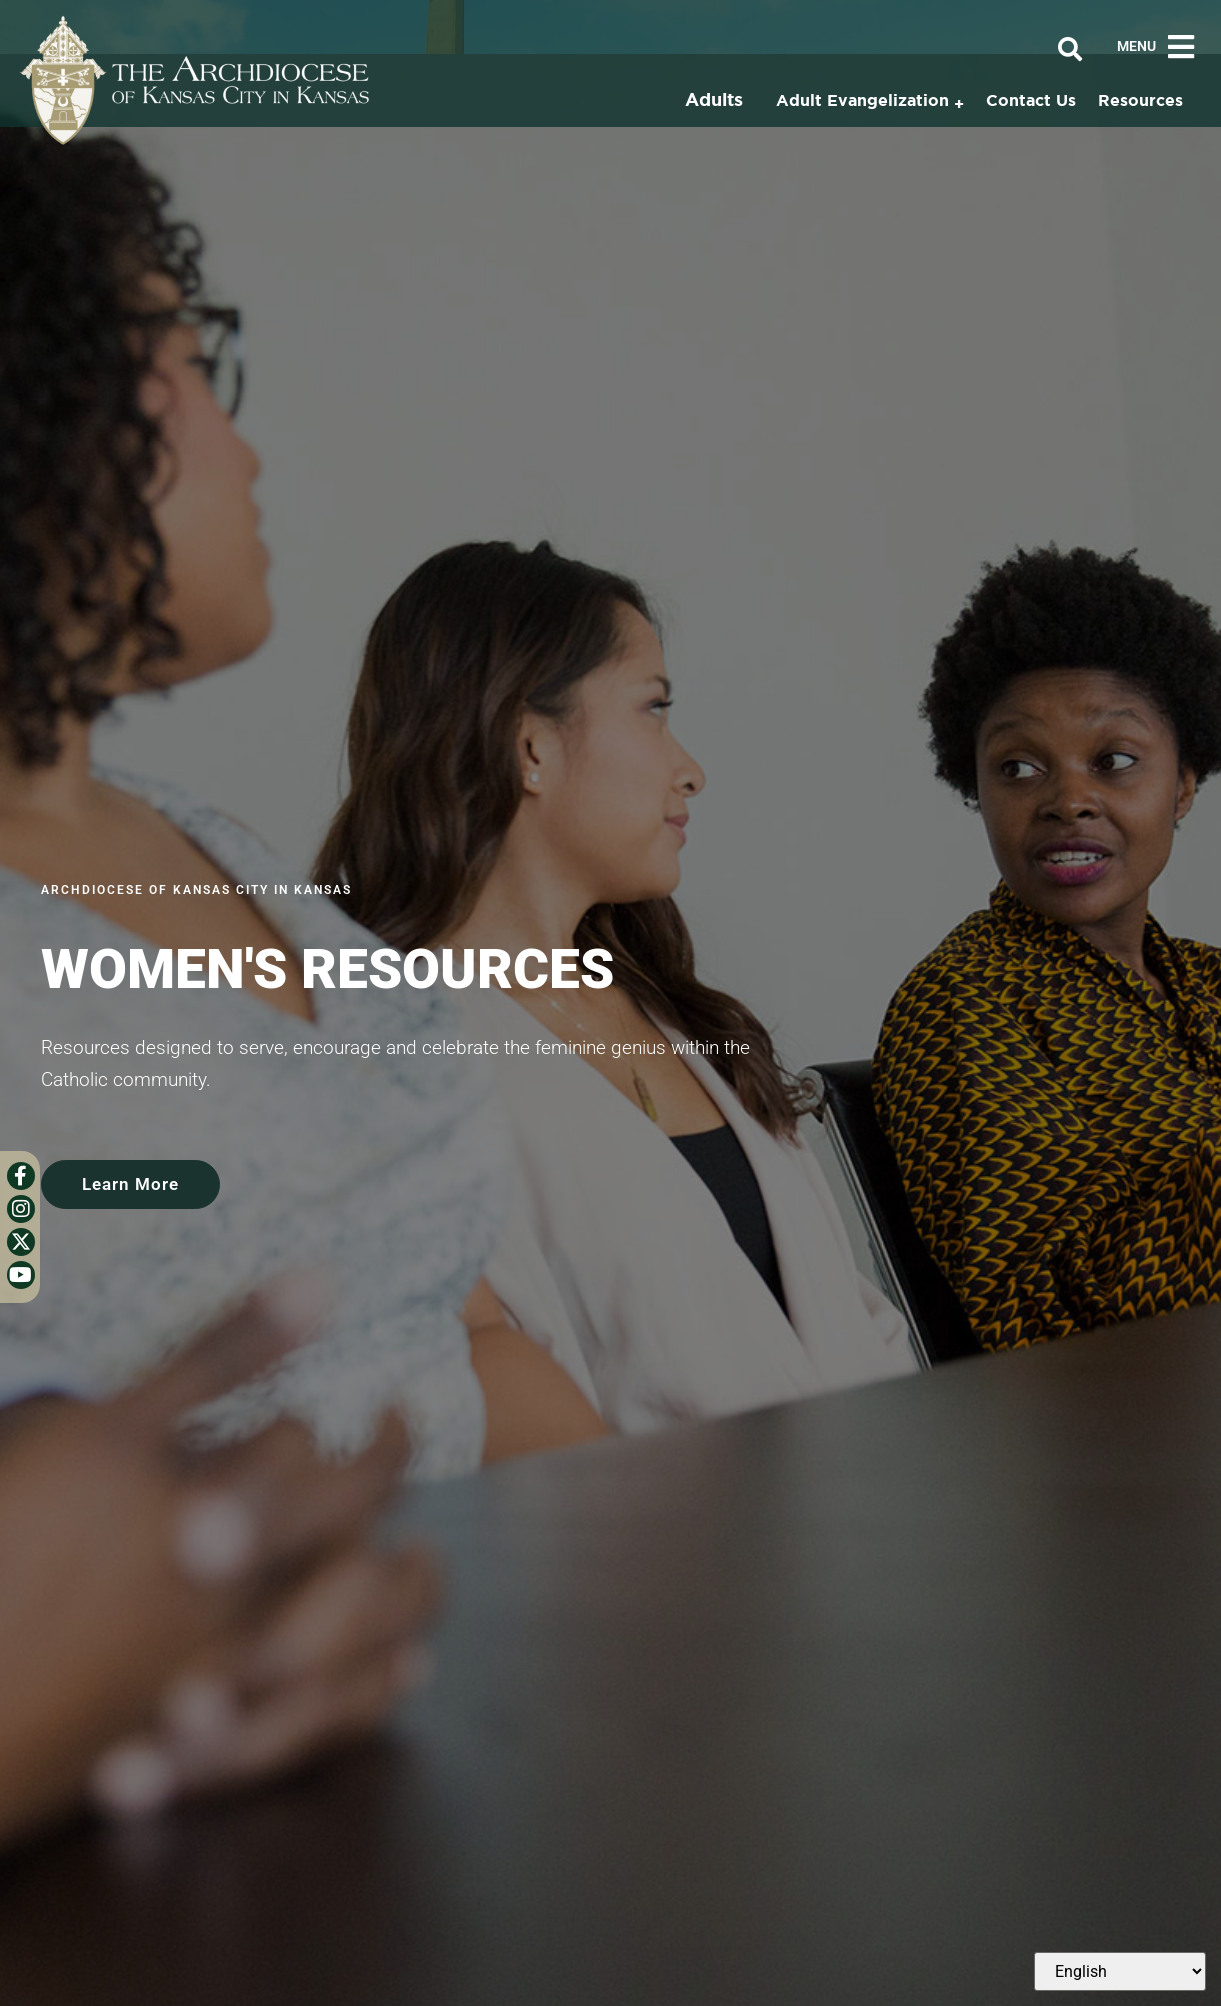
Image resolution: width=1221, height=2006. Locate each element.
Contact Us (1031, 100)
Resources (1140, 100)
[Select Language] (1120, 1971)
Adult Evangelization (862, 100)
